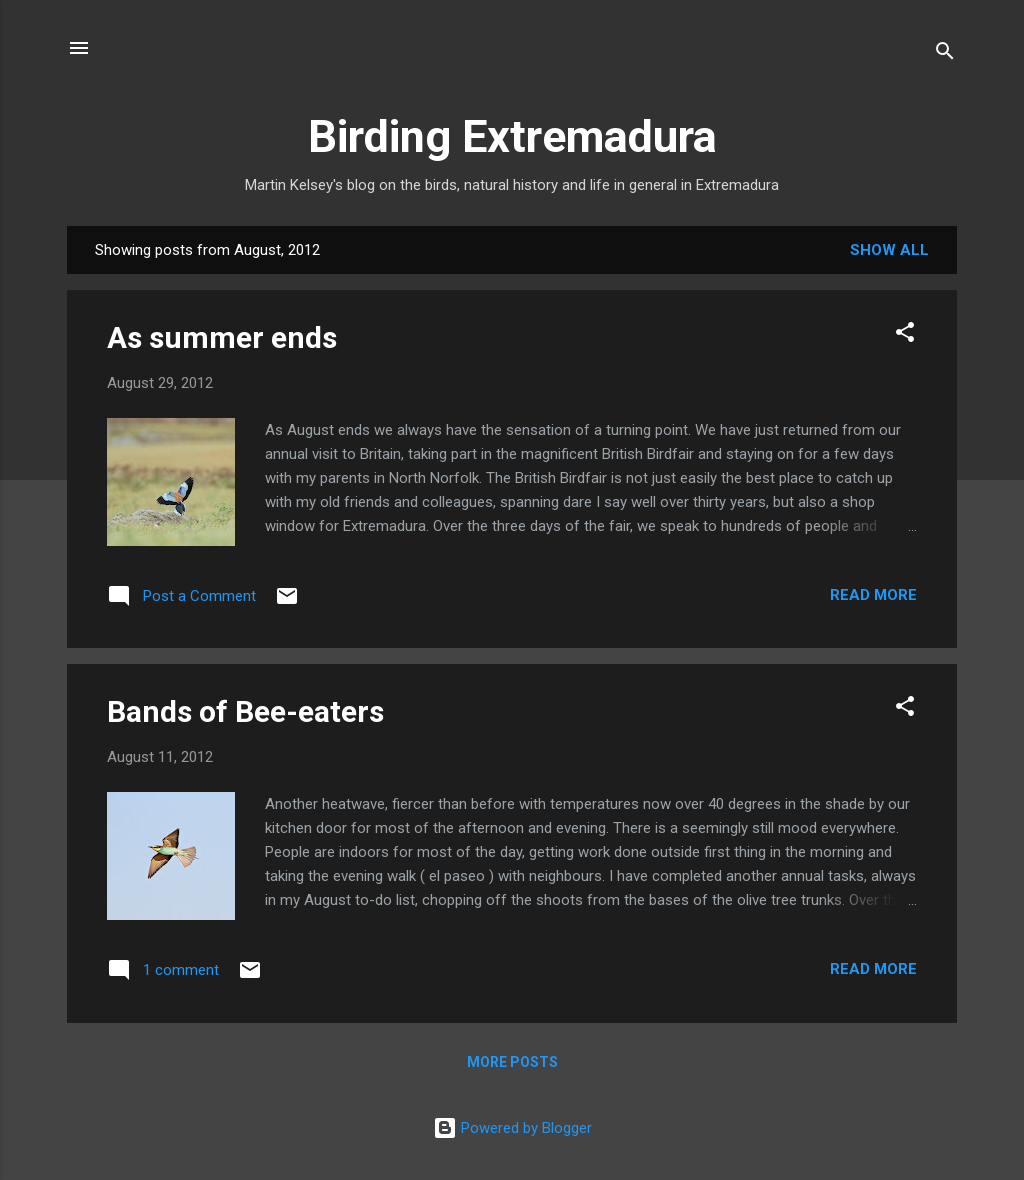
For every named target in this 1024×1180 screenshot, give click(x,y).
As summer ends (222, 337)
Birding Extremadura (512, 136)
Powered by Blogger (512, 1128)
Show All (889, 250)
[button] (905, 335)
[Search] (945, 54)
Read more (873, 595)
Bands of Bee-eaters (245, 711)
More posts (512, 1062)
